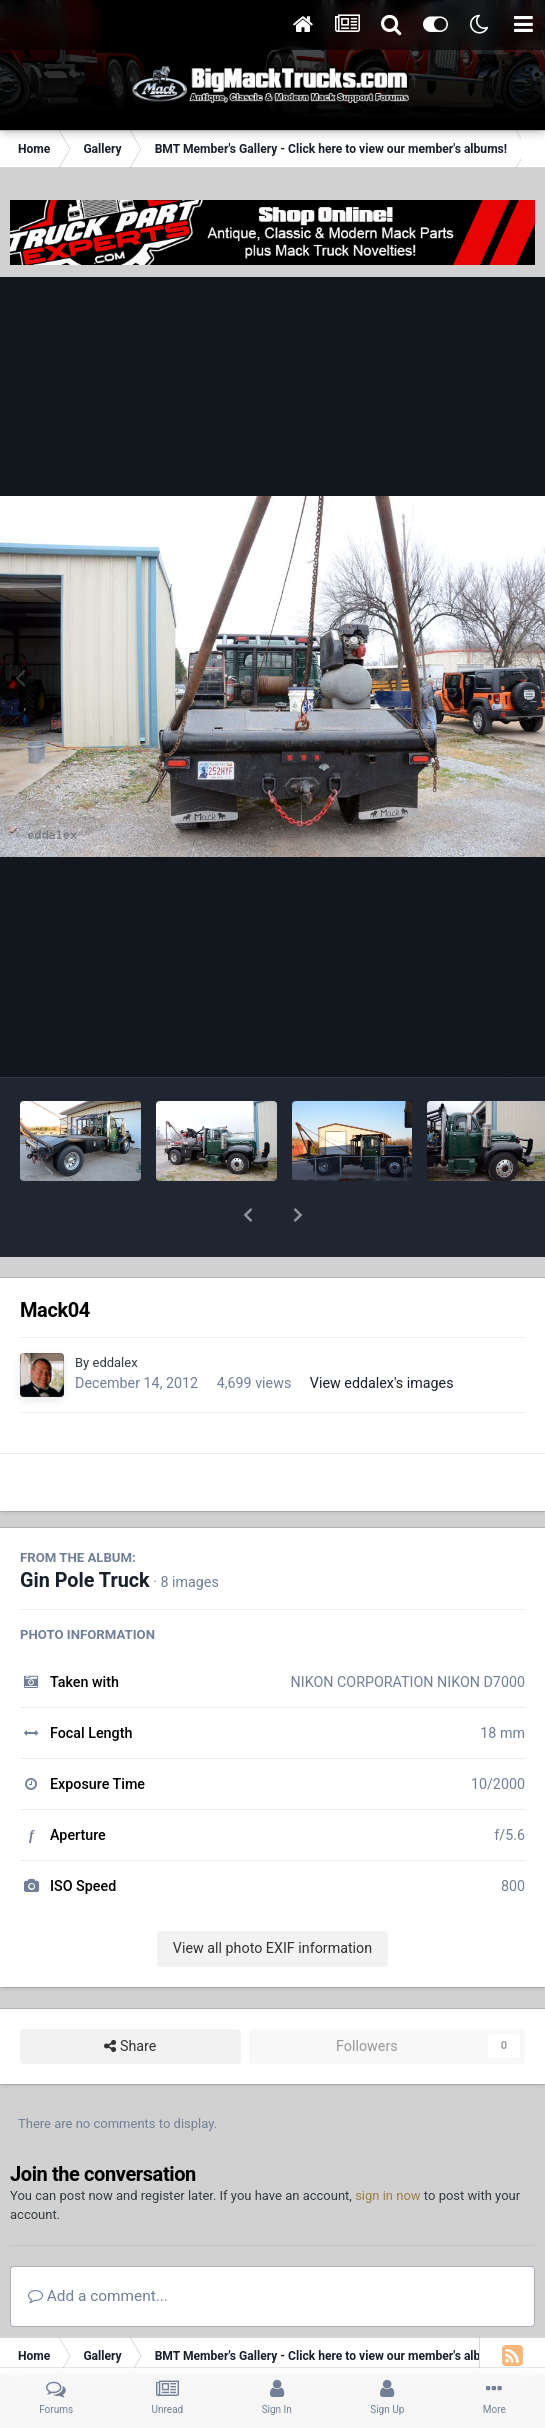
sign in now (388, 2143)
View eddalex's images (382, 1331)
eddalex (114, 1310)
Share (130, 1994)
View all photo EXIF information (272, 1896)
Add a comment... (98, 2244)
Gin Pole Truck (85, 1528)
